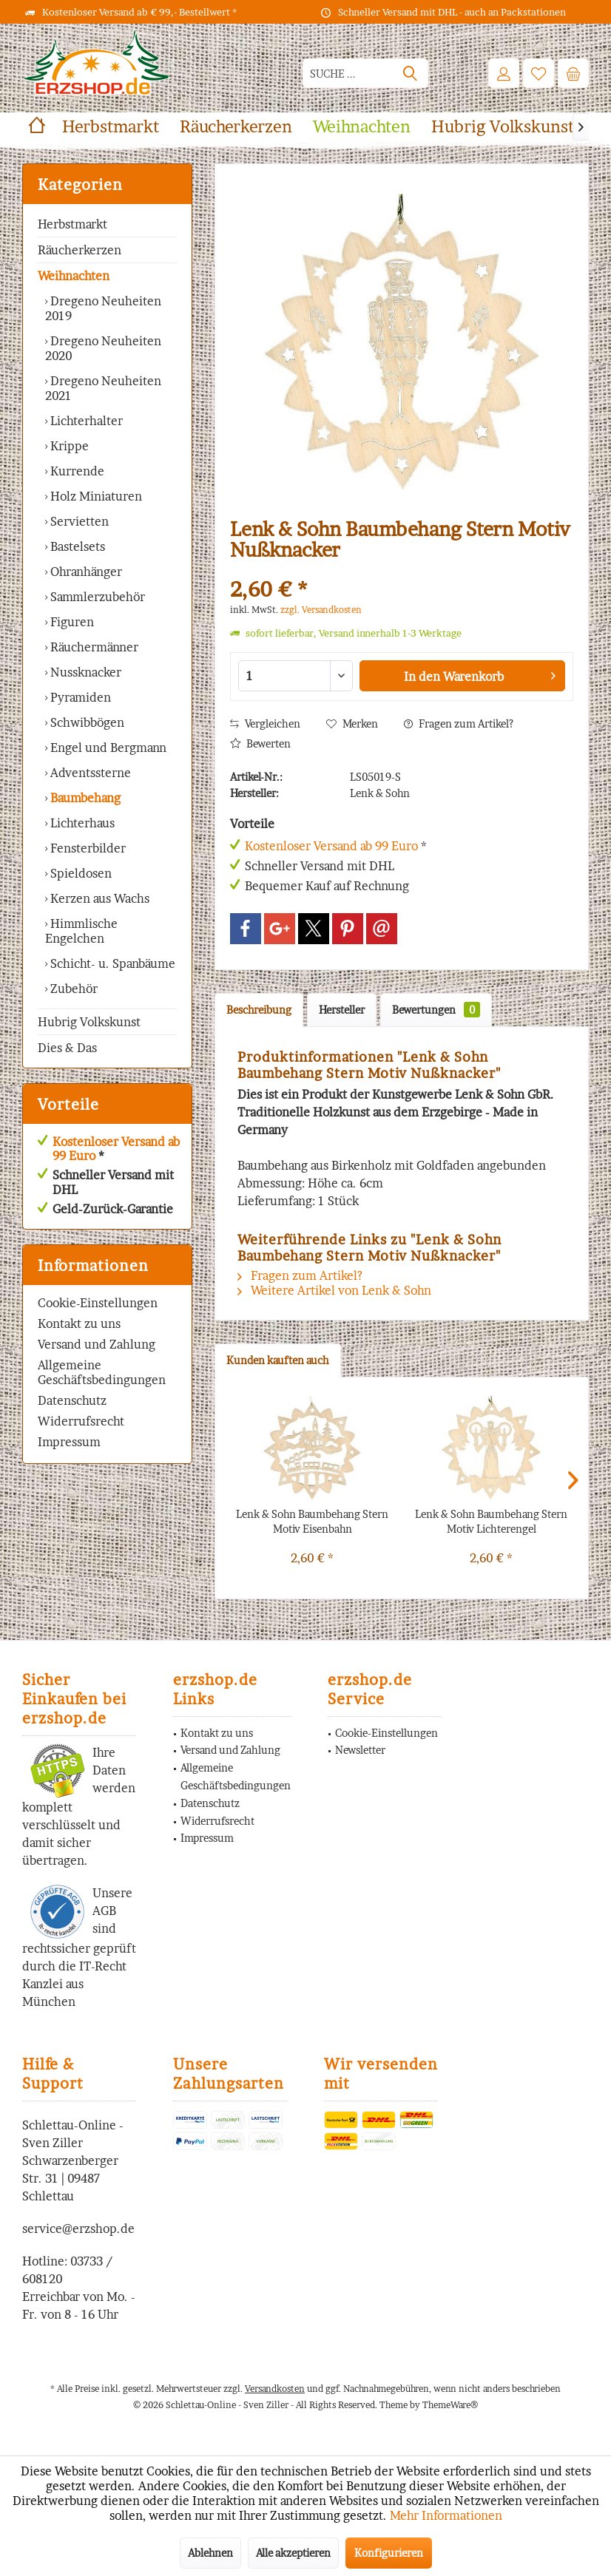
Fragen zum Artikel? (458, 723)
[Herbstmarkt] (110, 126)
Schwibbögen (85, 722)
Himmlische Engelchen (81, 931)
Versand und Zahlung (96, 1344)
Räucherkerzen (79, 250)
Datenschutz (72, 1400)
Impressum (69, 1441)
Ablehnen (210, 2552)
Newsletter (360, 1749)
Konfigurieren (388, 2552)
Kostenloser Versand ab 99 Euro (116, 1148)
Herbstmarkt (72, 224)
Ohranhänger (84, 571)
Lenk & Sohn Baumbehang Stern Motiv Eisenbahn (312, 1521)
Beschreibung (258, 1009)
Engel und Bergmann (106, 747)
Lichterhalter (85, 420)
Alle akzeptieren (293, 2552)
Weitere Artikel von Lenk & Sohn (334, 1290)
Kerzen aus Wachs (98, 898)
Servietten (78, 521)
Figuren (70, 621)
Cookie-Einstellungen (98, 1302)
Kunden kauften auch (277, 1360)
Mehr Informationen (446, 2515)
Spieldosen (79, 873)
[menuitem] (573, 73)
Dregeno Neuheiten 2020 (103, 348)
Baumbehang (84, 797)
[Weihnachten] (362, 126)
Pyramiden (79, 697)
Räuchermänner (92, 647)
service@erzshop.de (78, 2228)
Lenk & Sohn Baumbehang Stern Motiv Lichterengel (491, 1521)
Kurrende (75, 471)
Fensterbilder (86, 848)
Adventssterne (89, 772)
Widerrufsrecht (81, 1421)
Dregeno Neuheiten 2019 (103, 308)
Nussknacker (84, 672)
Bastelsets (76, 546)
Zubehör (72, 988)
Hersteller (342, 1009)
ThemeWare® (450, 2404)
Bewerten (260, 743)
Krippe (68, 445)
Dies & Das (67, 1047)
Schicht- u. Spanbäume (111, 963)
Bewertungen (436, 1009)
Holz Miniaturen (94, 496)
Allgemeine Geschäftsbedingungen (102, 1372)
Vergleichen (265, 723)
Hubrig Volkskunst (89, 1021)
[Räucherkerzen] (236, 126)
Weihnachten (73, 275)
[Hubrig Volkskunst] (502, 126)
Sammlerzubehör (96, 596)
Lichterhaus (81, 823)
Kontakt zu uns (79, 1323)
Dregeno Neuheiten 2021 (103, 388)
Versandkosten (275, 2388)
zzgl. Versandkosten (321, 609)
